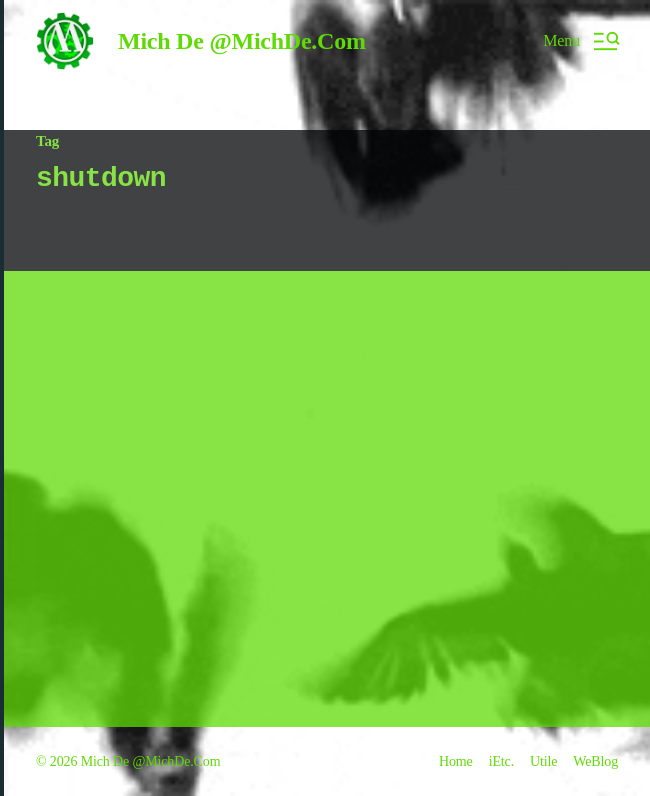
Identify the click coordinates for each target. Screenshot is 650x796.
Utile (543, 761)
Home (456, 761)
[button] (580, 41)
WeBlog (595, 761)
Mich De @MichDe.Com (242, 41)
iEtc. (501, 761)
